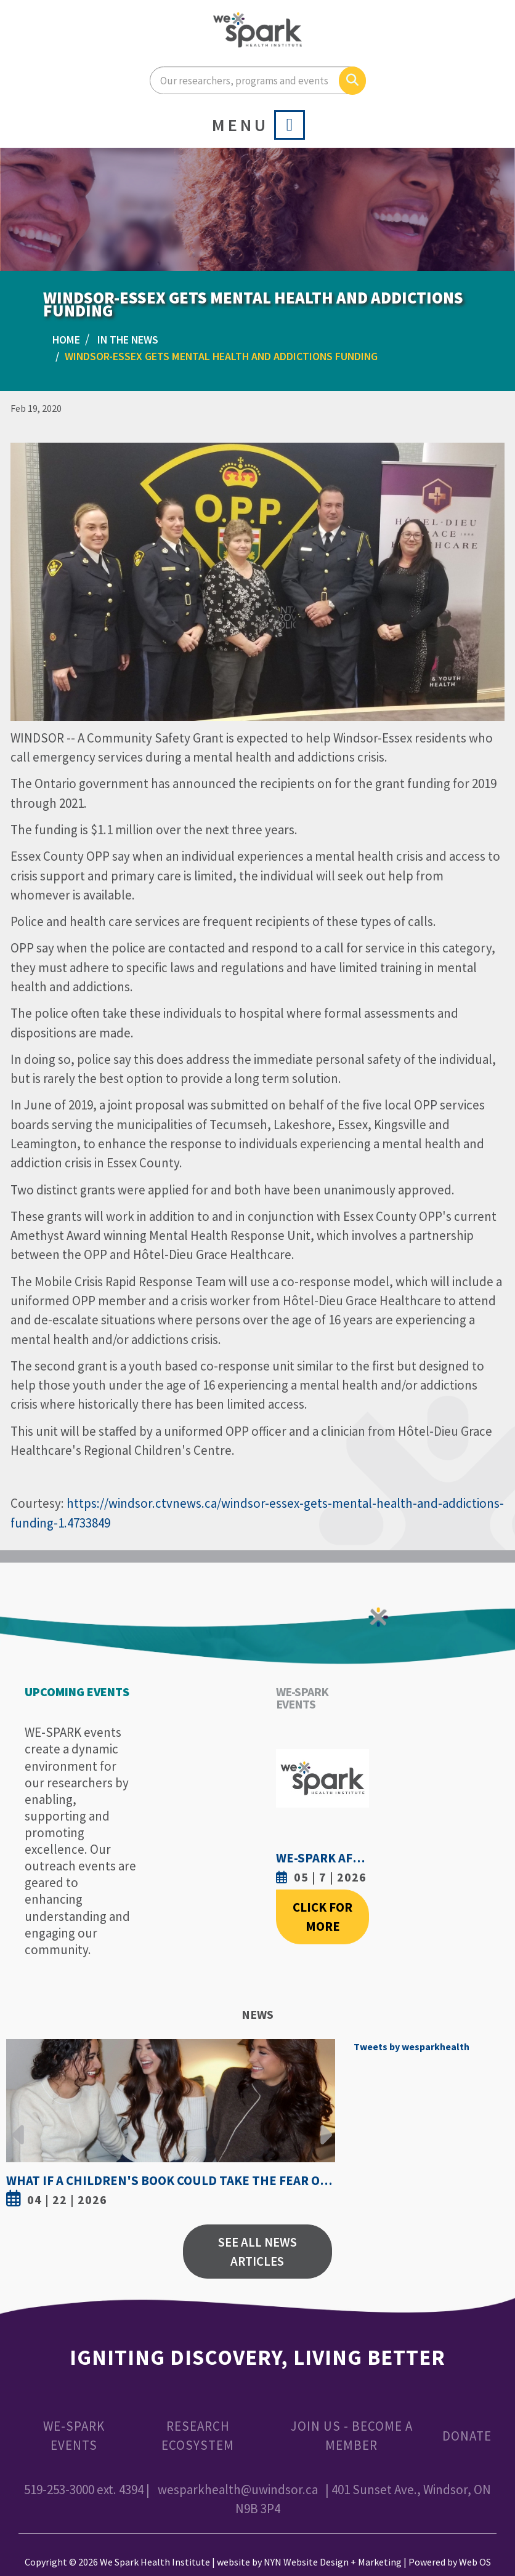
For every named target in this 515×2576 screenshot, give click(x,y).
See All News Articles (257, 2251)
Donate (467, 2436)
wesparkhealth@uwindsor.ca (238, 2489)
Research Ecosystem (197, 2435)
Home (66, 339)
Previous (18, 2125)
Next (323, 2125)
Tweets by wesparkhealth (411, 2046)
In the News (127, 339)
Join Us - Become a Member (352, 2435)
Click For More (322, 1916)
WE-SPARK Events (74, 2435)
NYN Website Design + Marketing (333, 2562)
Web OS (475, 2562)
